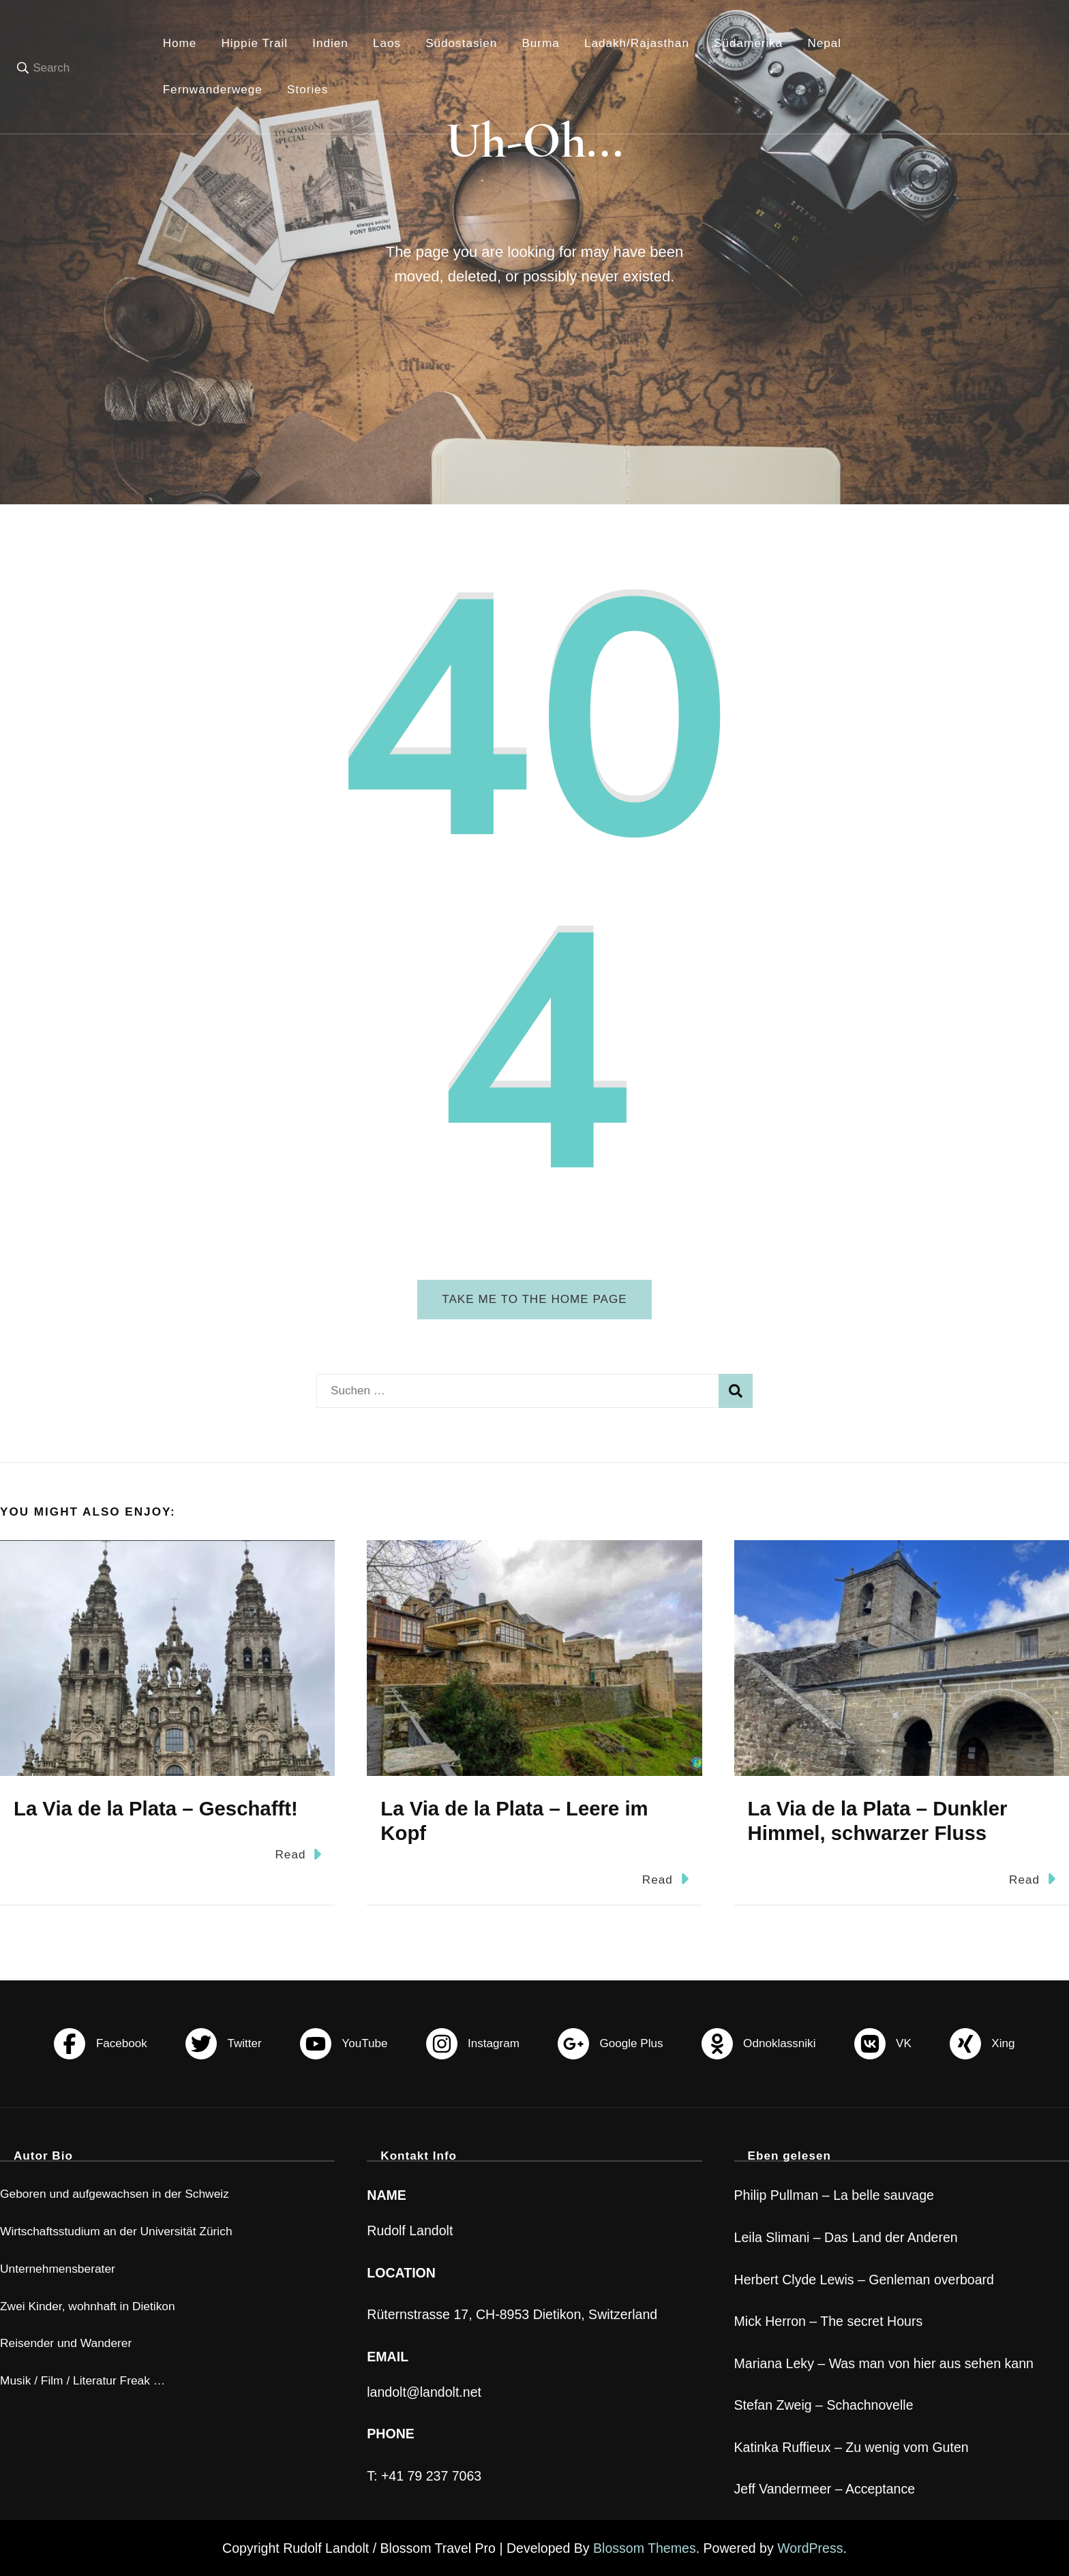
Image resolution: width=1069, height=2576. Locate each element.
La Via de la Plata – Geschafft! (156, 1808)
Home (180, 43)
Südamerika (748, 43)
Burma (540, 43)
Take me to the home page (534, 1299)
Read (298, 1853)
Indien (330, 43)
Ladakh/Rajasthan (636, 43)
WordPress (810, 2548)
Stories (307, 89)
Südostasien (461, 43)
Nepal (824, 43)
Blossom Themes (644, 2548)
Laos (387, 43)
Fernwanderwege (212, 89)
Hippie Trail (254, 43)
